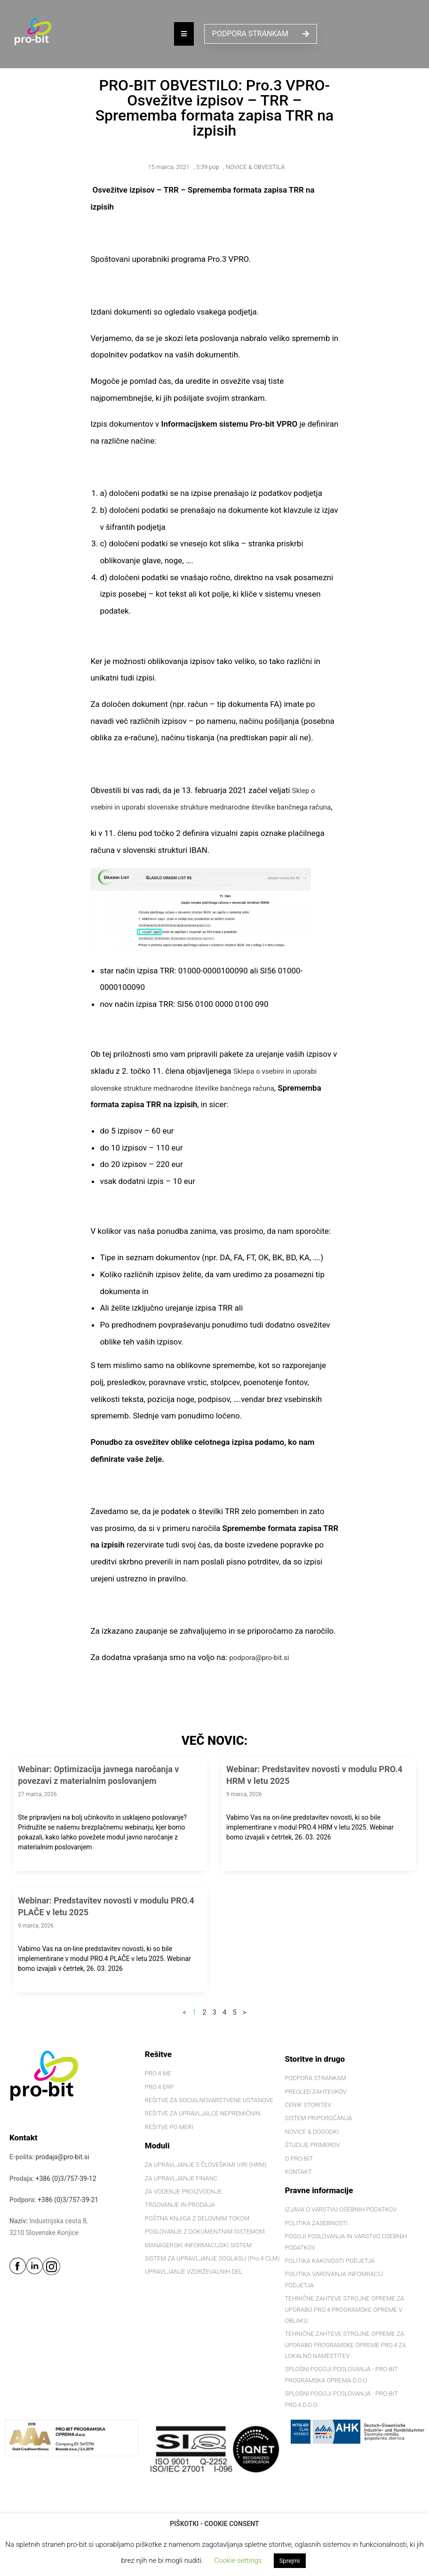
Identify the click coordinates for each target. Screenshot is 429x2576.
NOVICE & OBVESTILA (255, 166)
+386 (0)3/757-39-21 (68, 2216)
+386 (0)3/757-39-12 (66, 2195)
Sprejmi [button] (289, 2560)
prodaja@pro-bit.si (62, 2174)
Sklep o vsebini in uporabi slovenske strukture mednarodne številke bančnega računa (213, 807)
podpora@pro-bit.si (263, 1674)
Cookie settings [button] (238, 2560)
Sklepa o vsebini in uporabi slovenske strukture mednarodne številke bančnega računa (208, 1104)
